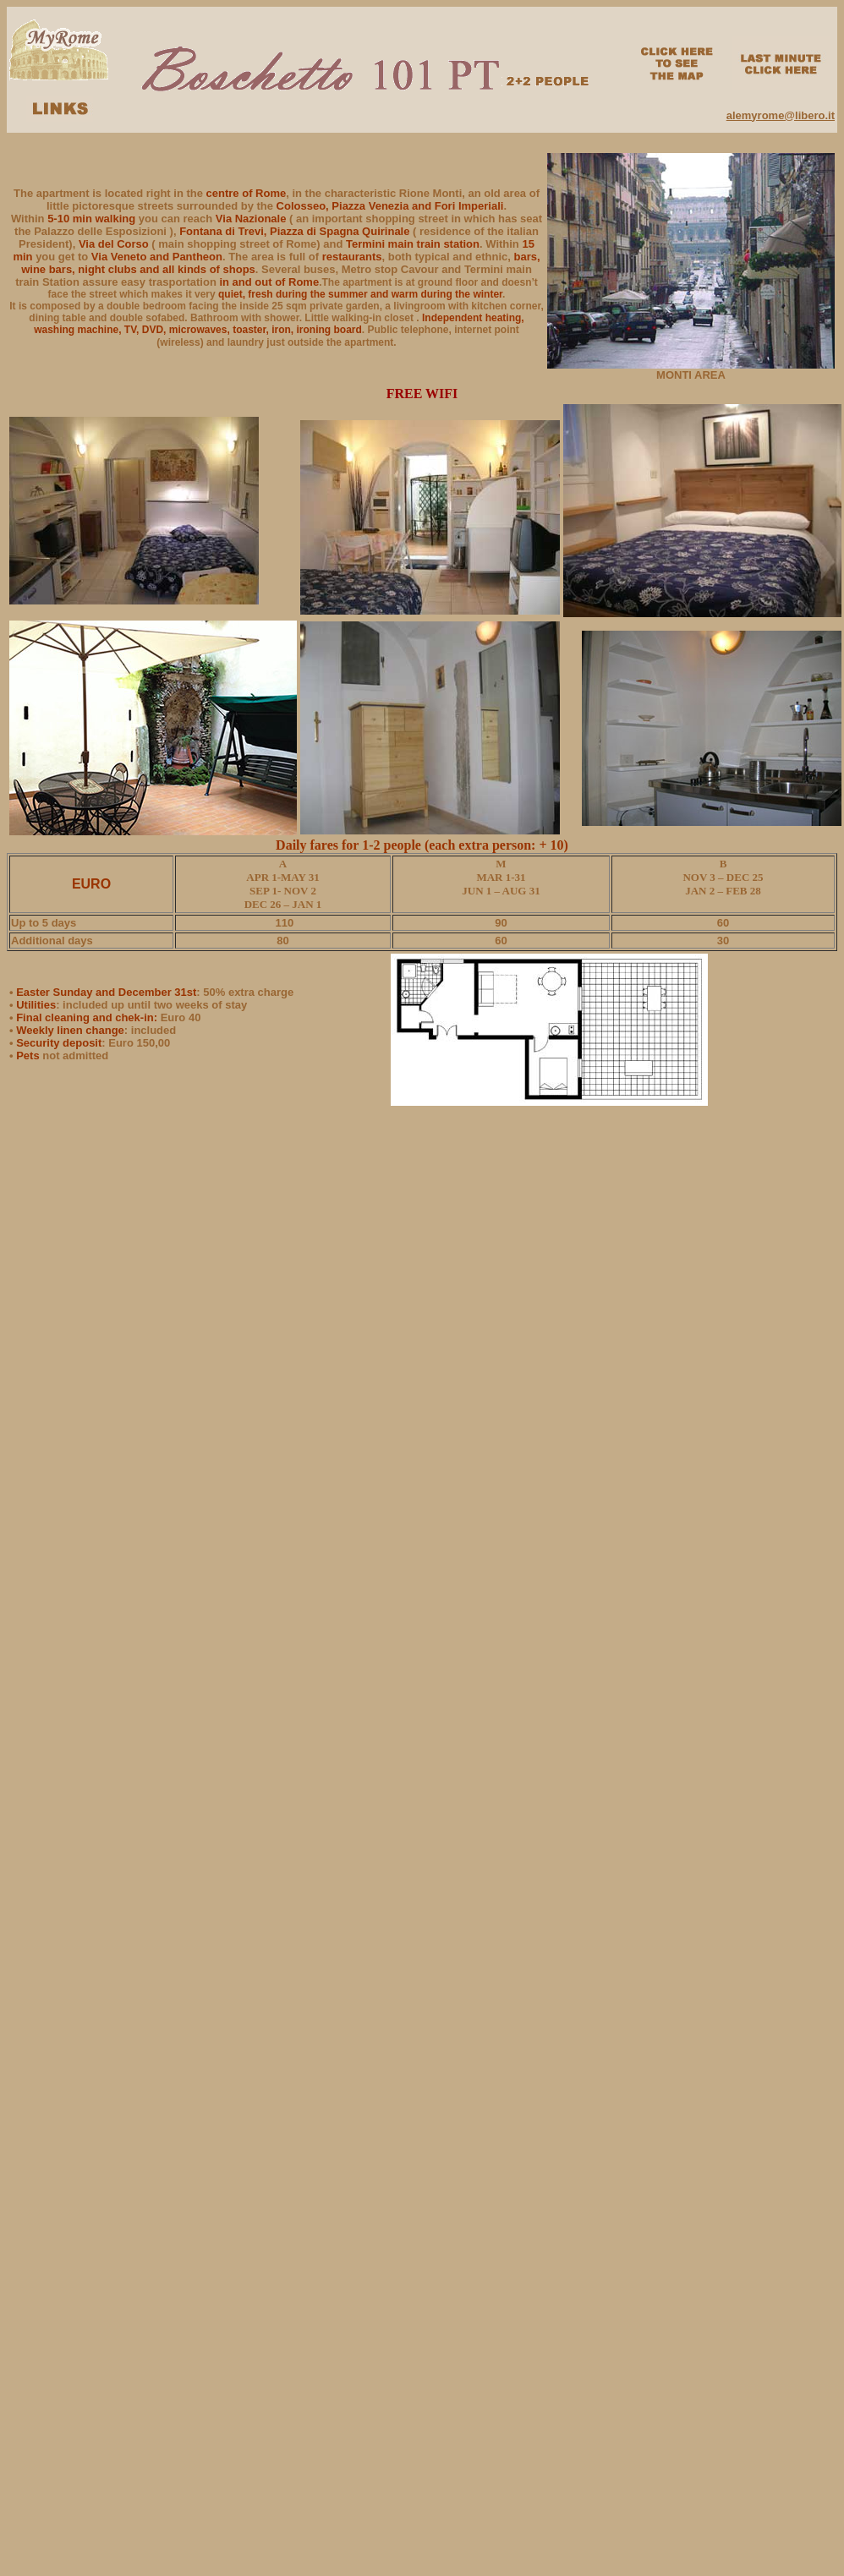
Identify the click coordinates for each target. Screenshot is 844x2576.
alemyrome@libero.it (780, 115)
